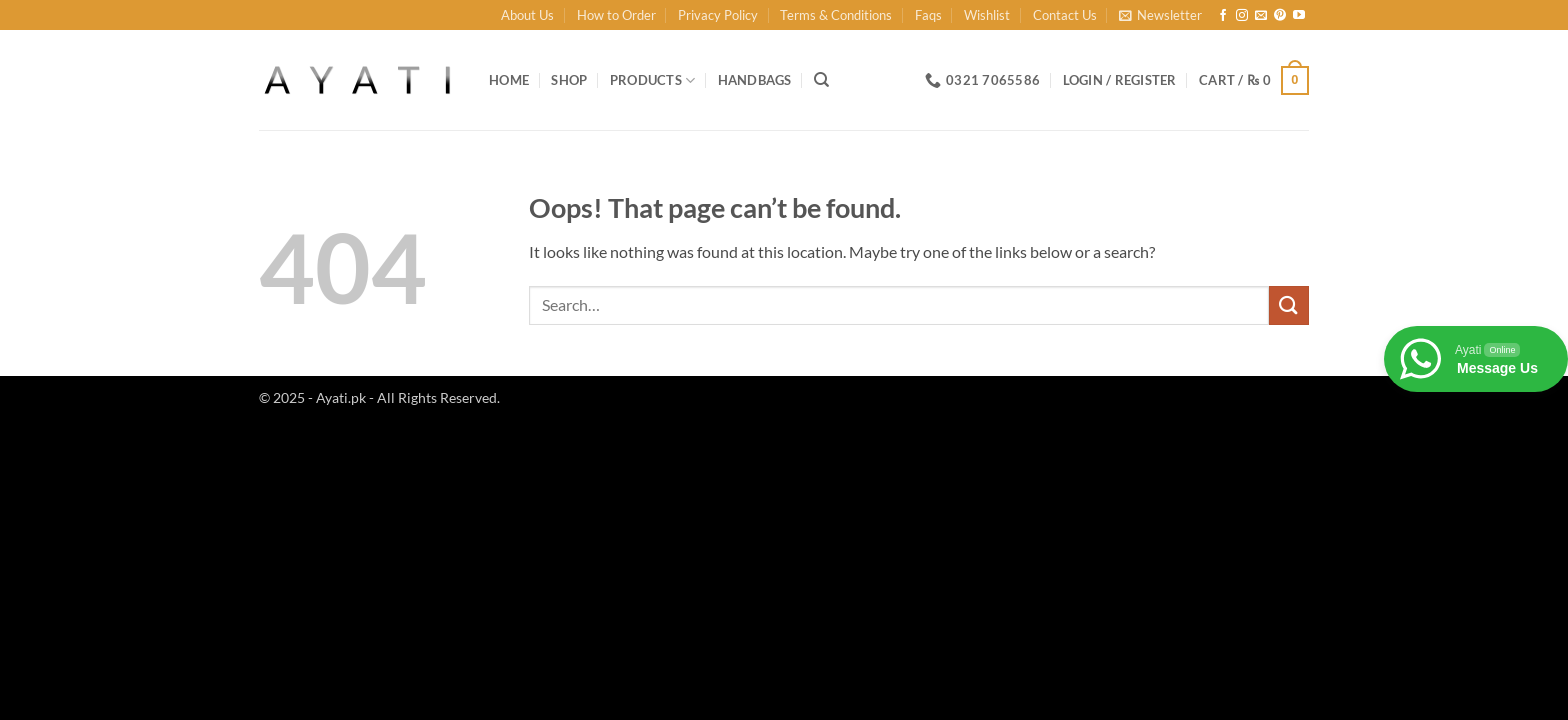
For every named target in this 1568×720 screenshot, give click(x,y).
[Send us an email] (1261, 16)
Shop (569, 80)
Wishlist (987, 15)
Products (653, 80)
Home (509, 80)
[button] (1160, 15)
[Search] (821, 80)
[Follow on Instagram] (1242, 16)
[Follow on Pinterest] (1280, 16)
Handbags (755, 80)
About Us (527, 15)
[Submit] (1289, 305)
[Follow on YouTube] (1299, 16)
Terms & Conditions (836, 15)
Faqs (928, 15)
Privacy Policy (718, 15)
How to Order (616, 15)
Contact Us (1065, 15)
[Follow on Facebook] (1223, 16)
